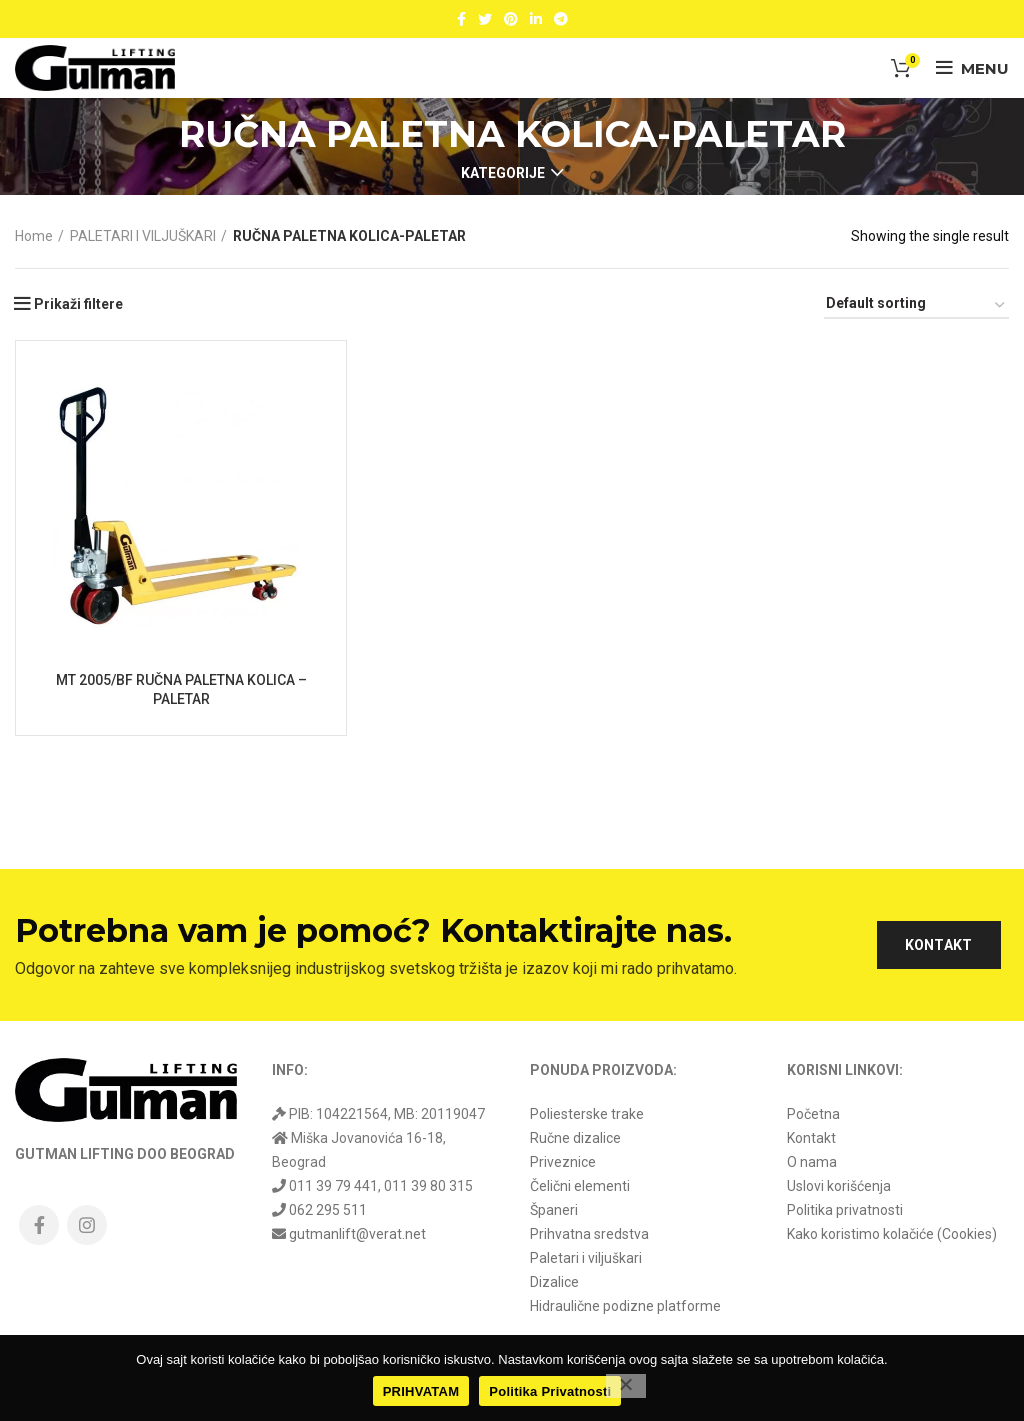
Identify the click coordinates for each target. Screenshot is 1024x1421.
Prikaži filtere (78, 304)
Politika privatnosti (845, 1210)
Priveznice (563, 1162)
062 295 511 (328, 1210)
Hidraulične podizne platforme (625, 1306)
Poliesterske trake (587, 1114)
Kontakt (811, 1138)
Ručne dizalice (575, 1138)
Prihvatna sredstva (589, 1234)
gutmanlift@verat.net (357, 1234)
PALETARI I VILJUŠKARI (143, 236)
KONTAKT (939, 945)
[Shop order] (916, 306)
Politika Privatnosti (550, 1391)
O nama (812, 1162)
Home (34, 236)
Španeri (554, 1210)
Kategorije (503, 173)
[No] (626, 1386)
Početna (813, 1114)
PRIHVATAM (421, 1391)
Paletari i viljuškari (586, 1258)
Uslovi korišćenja (839, 1186)
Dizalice (554, 1282)
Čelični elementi (580, 1186)
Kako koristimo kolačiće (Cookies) (892, 1234)
